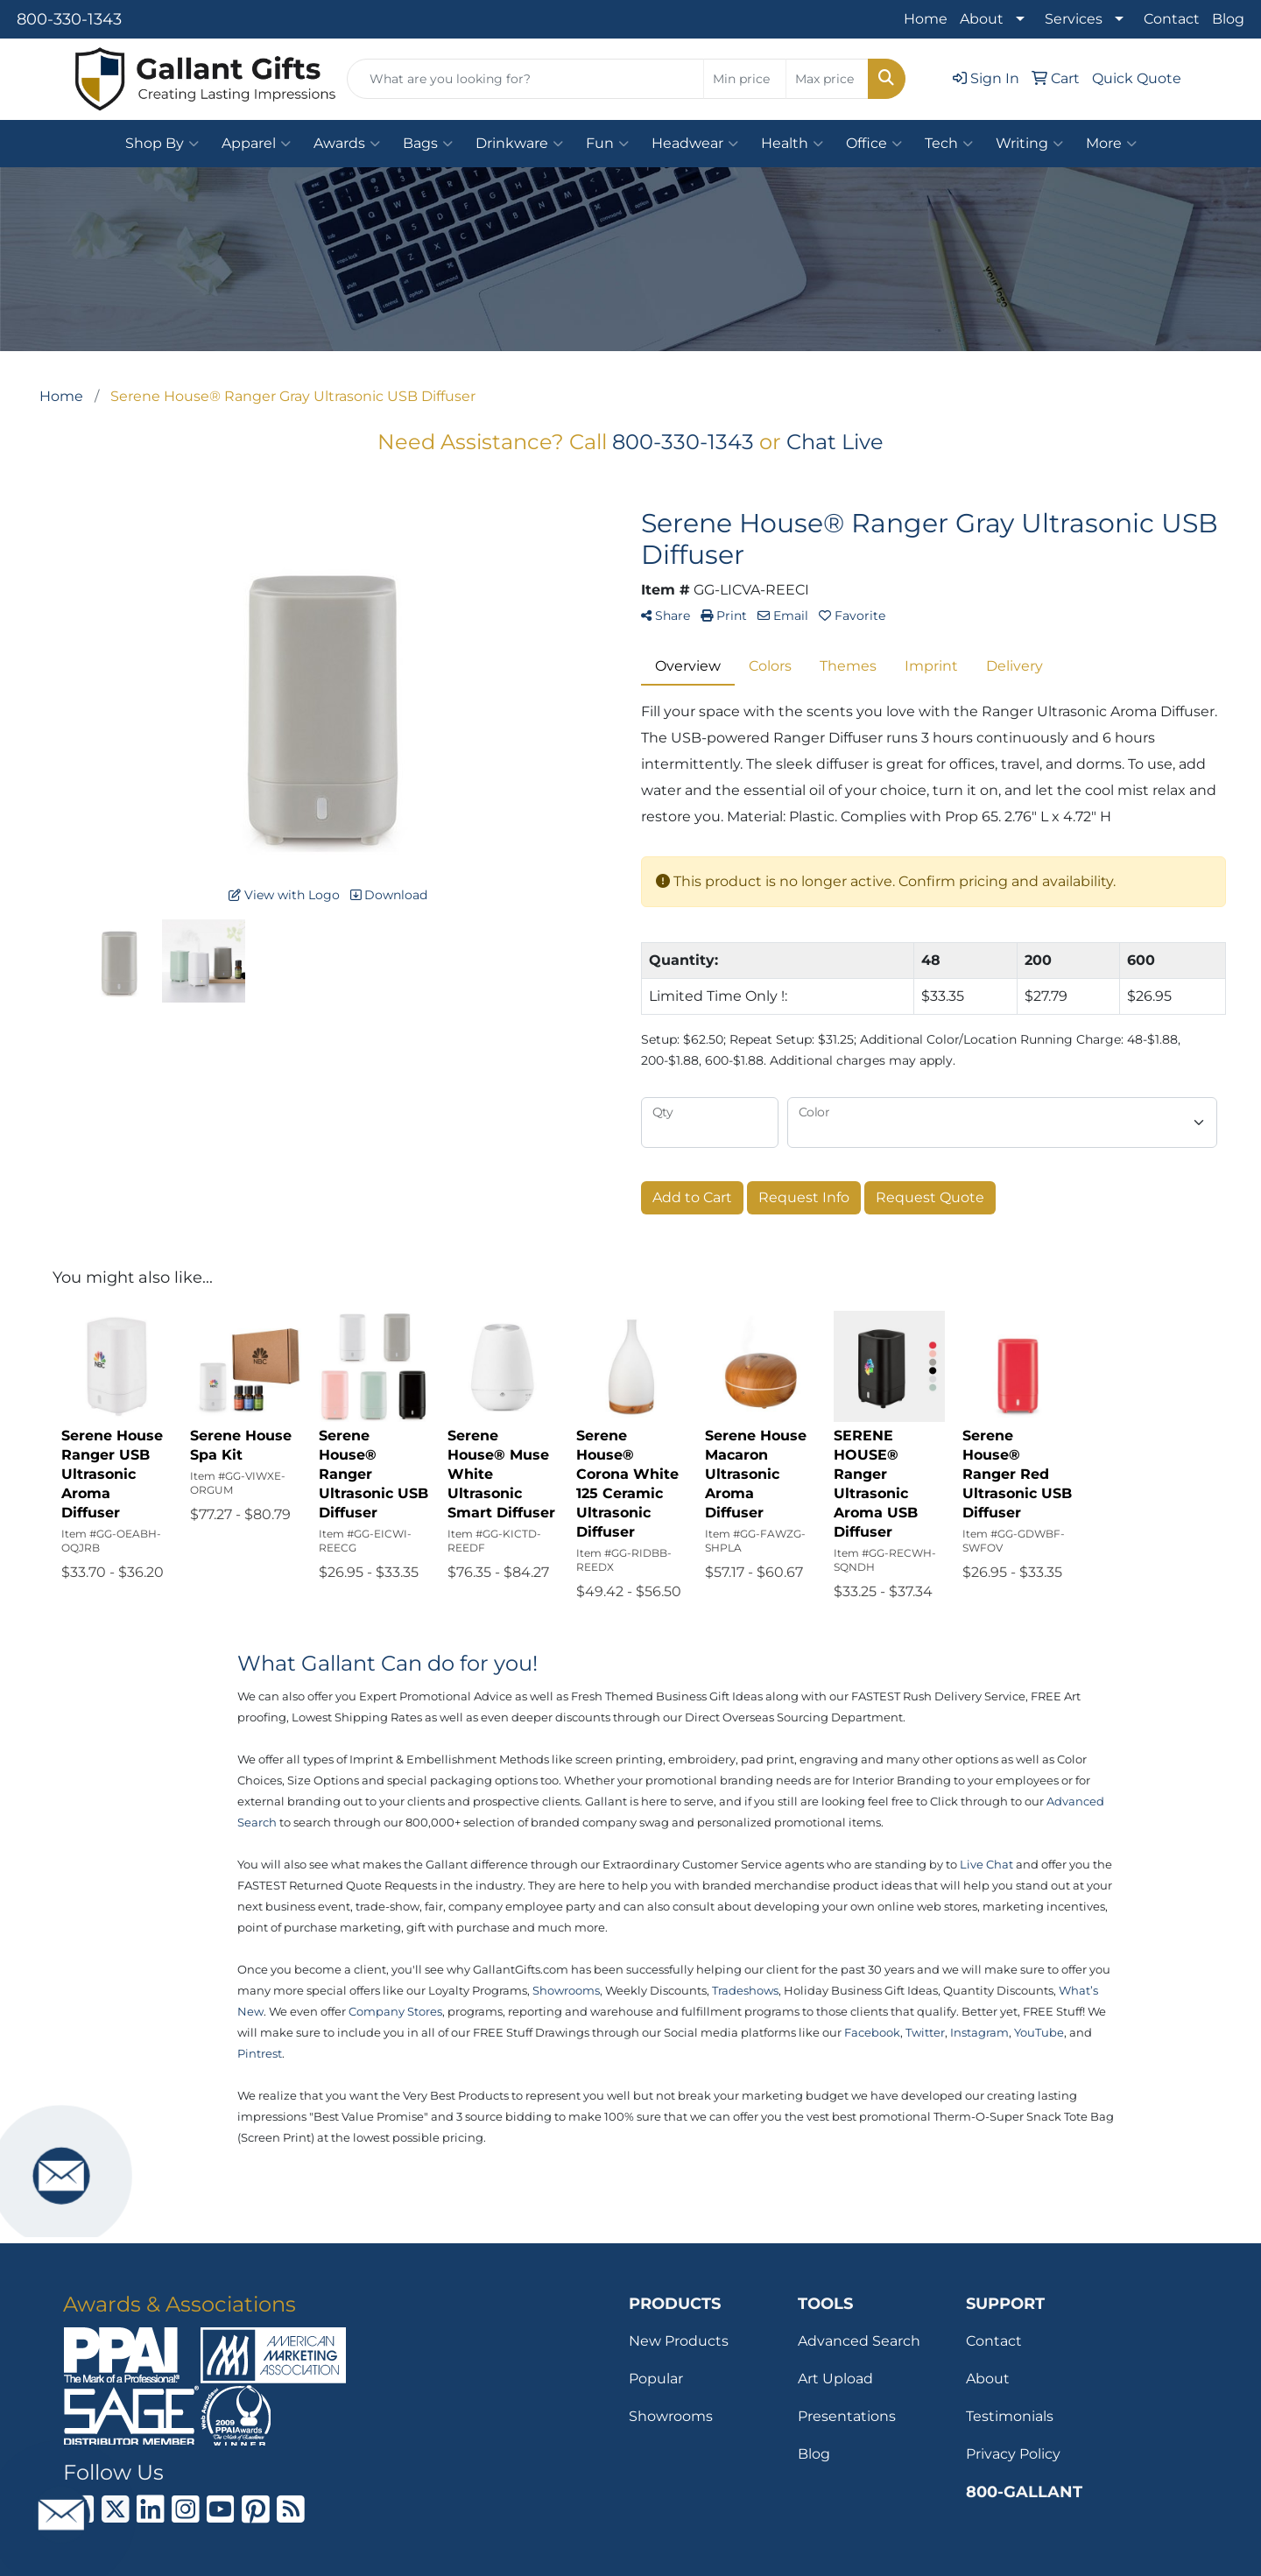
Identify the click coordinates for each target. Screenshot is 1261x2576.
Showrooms (671, 2416)
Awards (346, 143)
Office (874, 143)
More (1111, 143)
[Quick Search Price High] (827, 79)
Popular (656, 2378)
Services (1073, 19)
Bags (428, 143)
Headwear (695, 143)
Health (792, 143)
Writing (1029, 143)
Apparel (256, 143)
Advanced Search (859, 2341)
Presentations (847, 2416)
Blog (1228, 19)
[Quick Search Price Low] (744, 79)
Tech (949, 143)
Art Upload (835, 2378)
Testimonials (1009, 2416)
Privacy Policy (1013, 2454)
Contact (1172, 19)
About (982, 19)
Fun (607, 143)
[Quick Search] (525, 79)
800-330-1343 (69, 19)
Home (926, 19)
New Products (679, 2341)
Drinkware (519, 143)
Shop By (162, 143)
